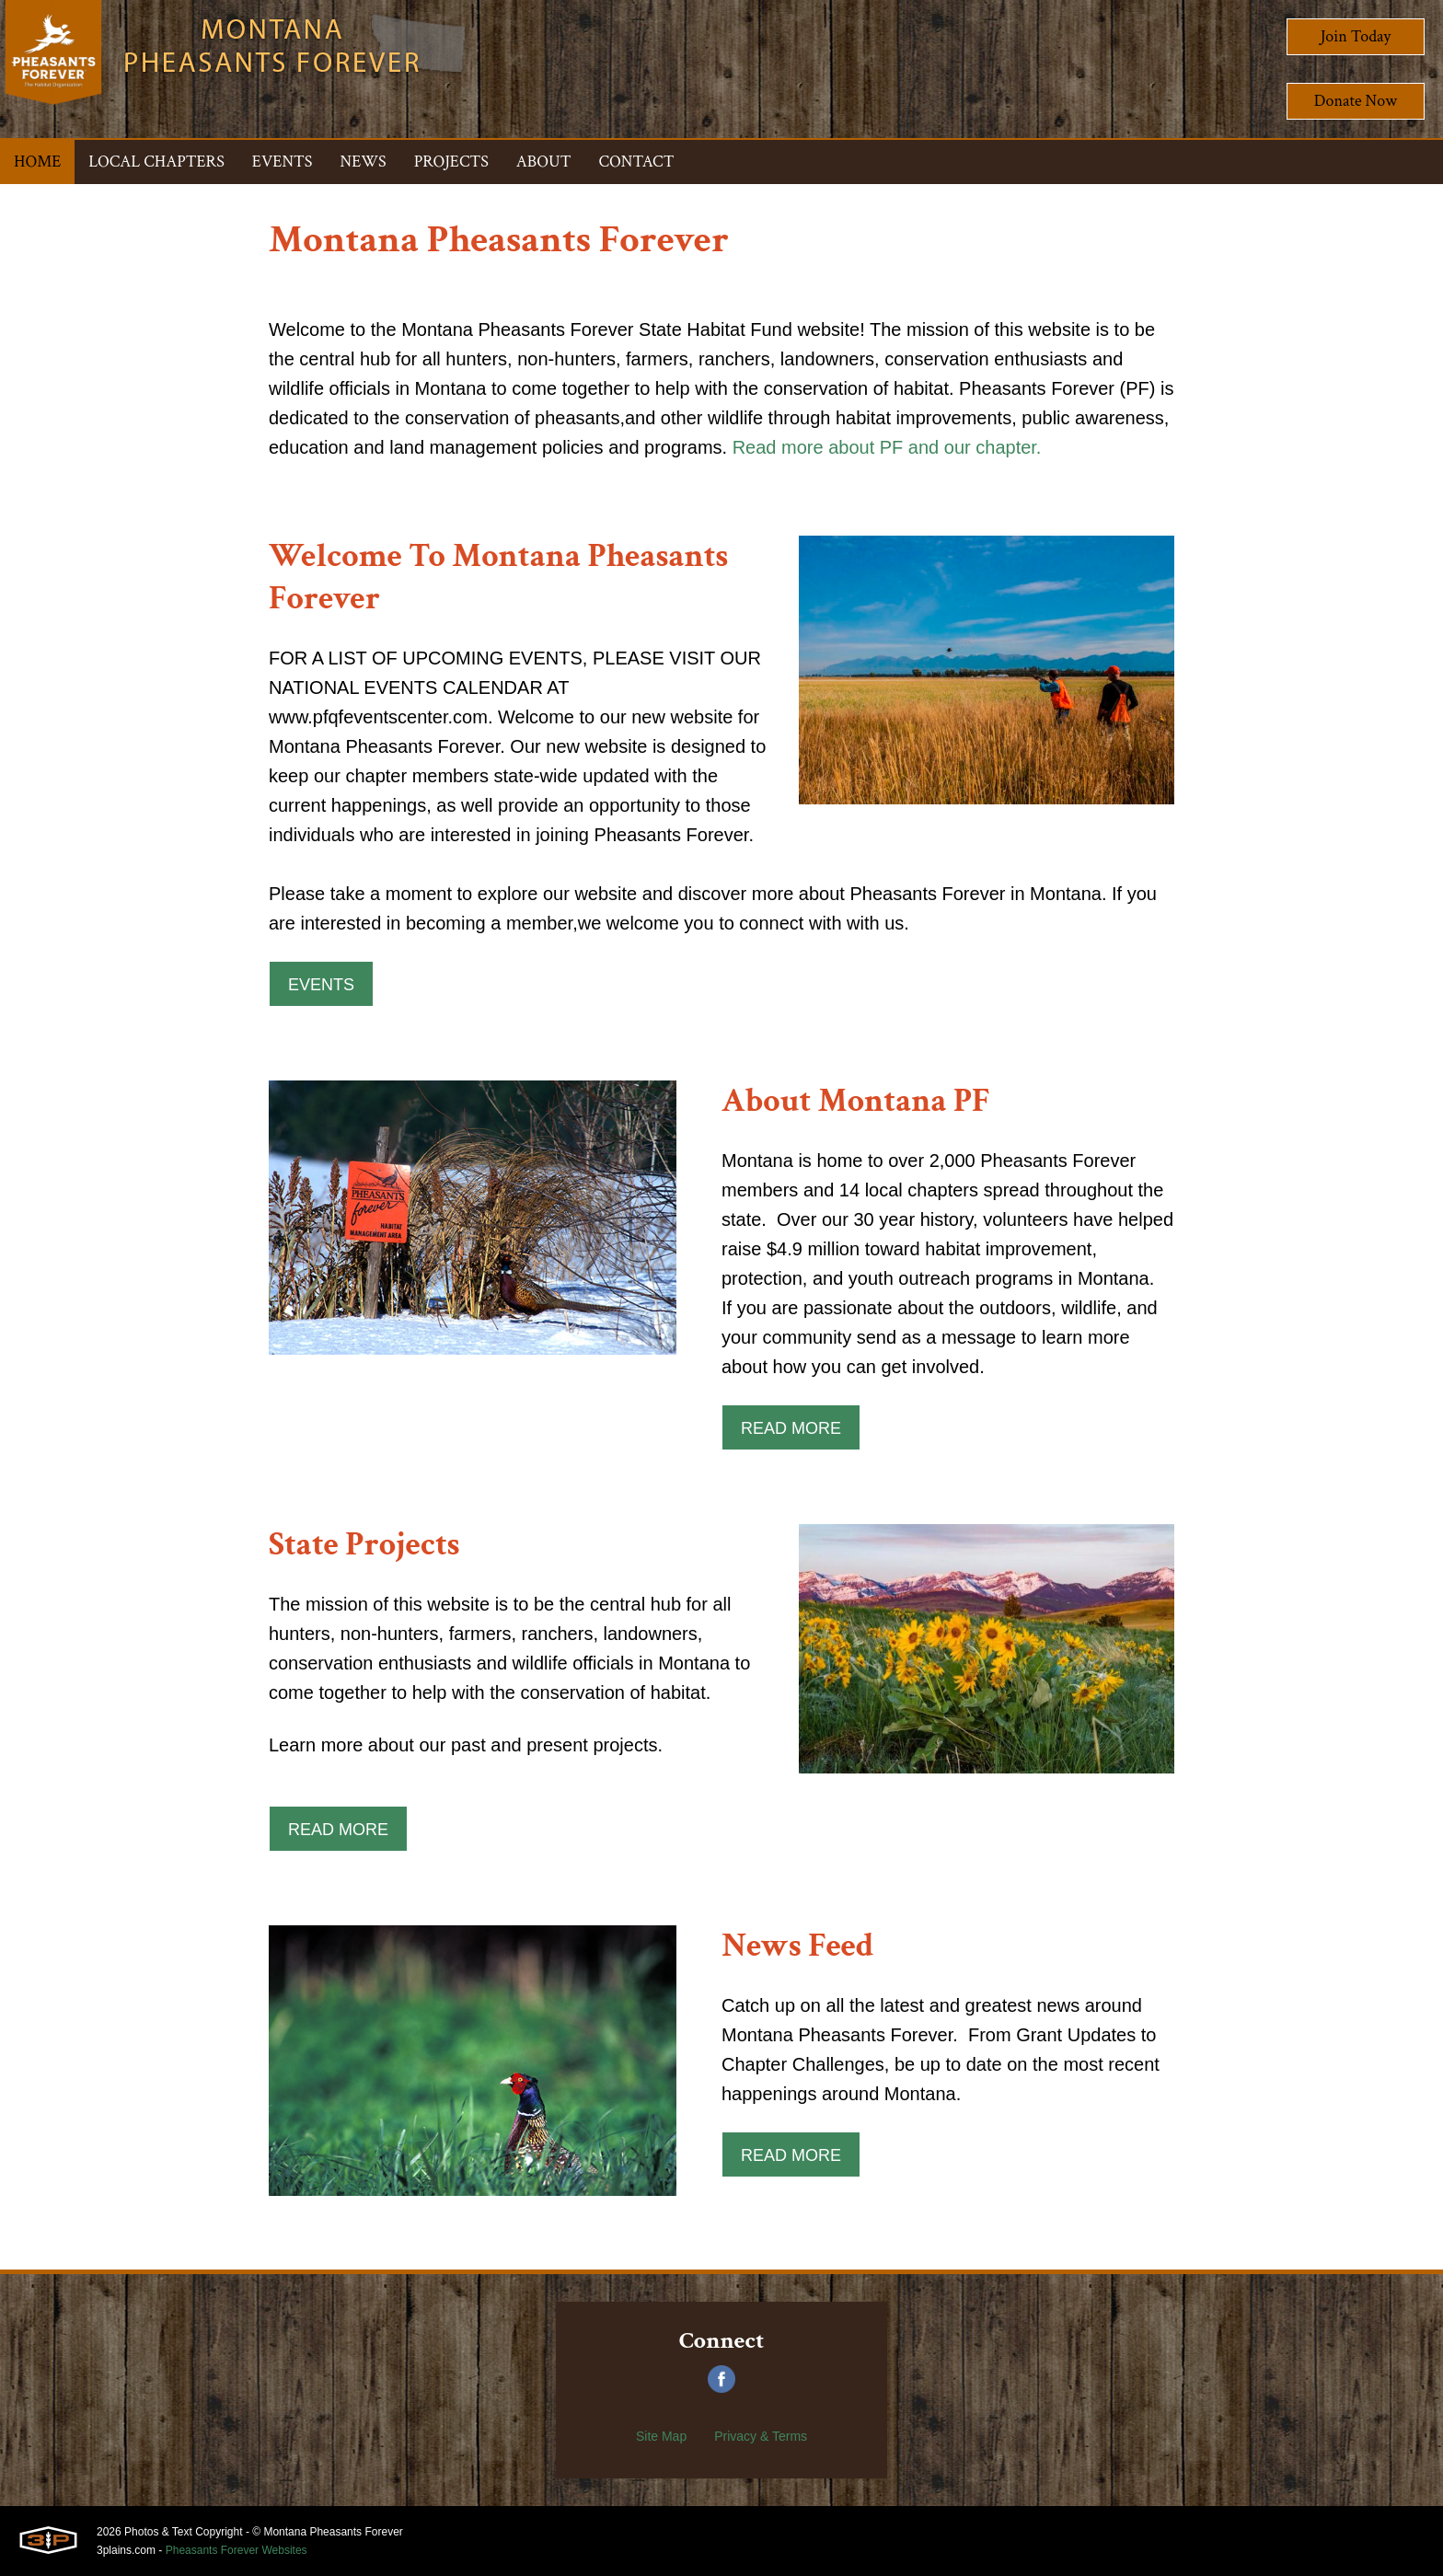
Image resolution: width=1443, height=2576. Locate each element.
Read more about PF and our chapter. (887, 447)
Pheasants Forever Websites (236, 2550)
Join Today (1356, 36)
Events (321, 985)
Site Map (661, 2436)
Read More (791, 1428)
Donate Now (1355, 100)
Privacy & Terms (760, 2436)
